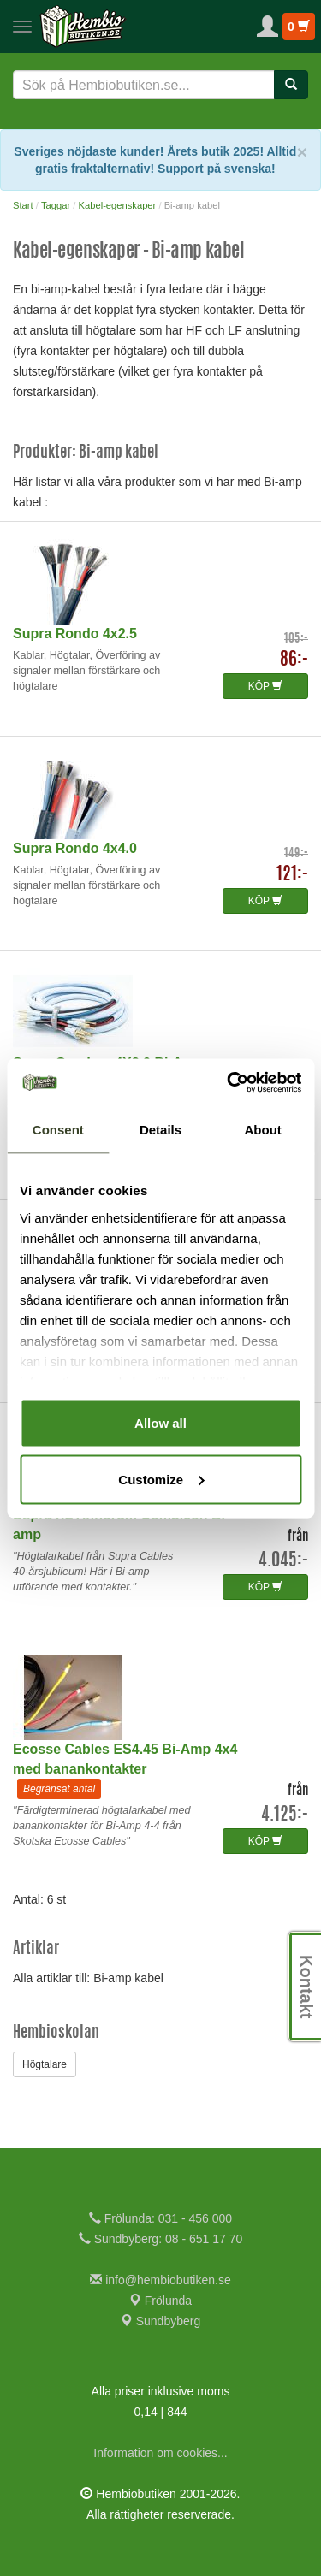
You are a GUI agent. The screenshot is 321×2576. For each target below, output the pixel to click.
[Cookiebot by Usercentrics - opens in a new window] (228, 1082)
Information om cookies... (160, 2453)
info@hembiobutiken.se (160, 2280)
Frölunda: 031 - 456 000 (160, 2218)
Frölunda (160, 2300)
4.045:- (283, 1561)
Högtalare (44, 2064)
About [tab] (263, 1129)
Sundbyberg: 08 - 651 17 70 (160, 2239)
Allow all (160, 1423)
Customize (161, 1479)
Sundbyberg (160, 2321)
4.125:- (284, 1815)
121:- (292, 875)
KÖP (265, 686)
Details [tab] (160, 1129)
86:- (294, 660)
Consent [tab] (58, 1129)
